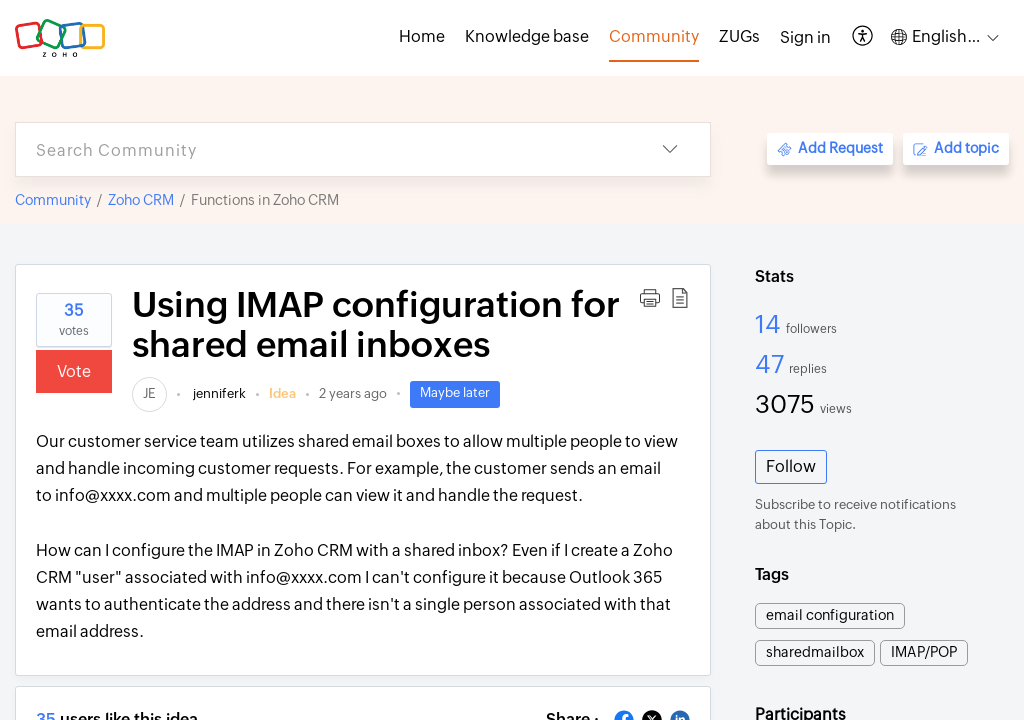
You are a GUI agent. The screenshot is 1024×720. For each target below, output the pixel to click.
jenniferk (218, 393)
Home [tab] (422, 36)
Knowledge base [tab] (527, 36)
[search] (323, 149)
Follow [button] (791, 466)
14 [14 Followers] (770, 324)
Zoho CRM (141, 200)
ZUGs (739, 36)
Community (53, 200)
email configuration (830, 615)
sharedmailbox (815, 652)
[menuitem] (805, 38)
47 (772, 364)
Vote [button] (74, 371)
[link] (149, 393)
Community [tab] (654, 36)
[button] (863, 37)
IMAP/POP (924, 652)
